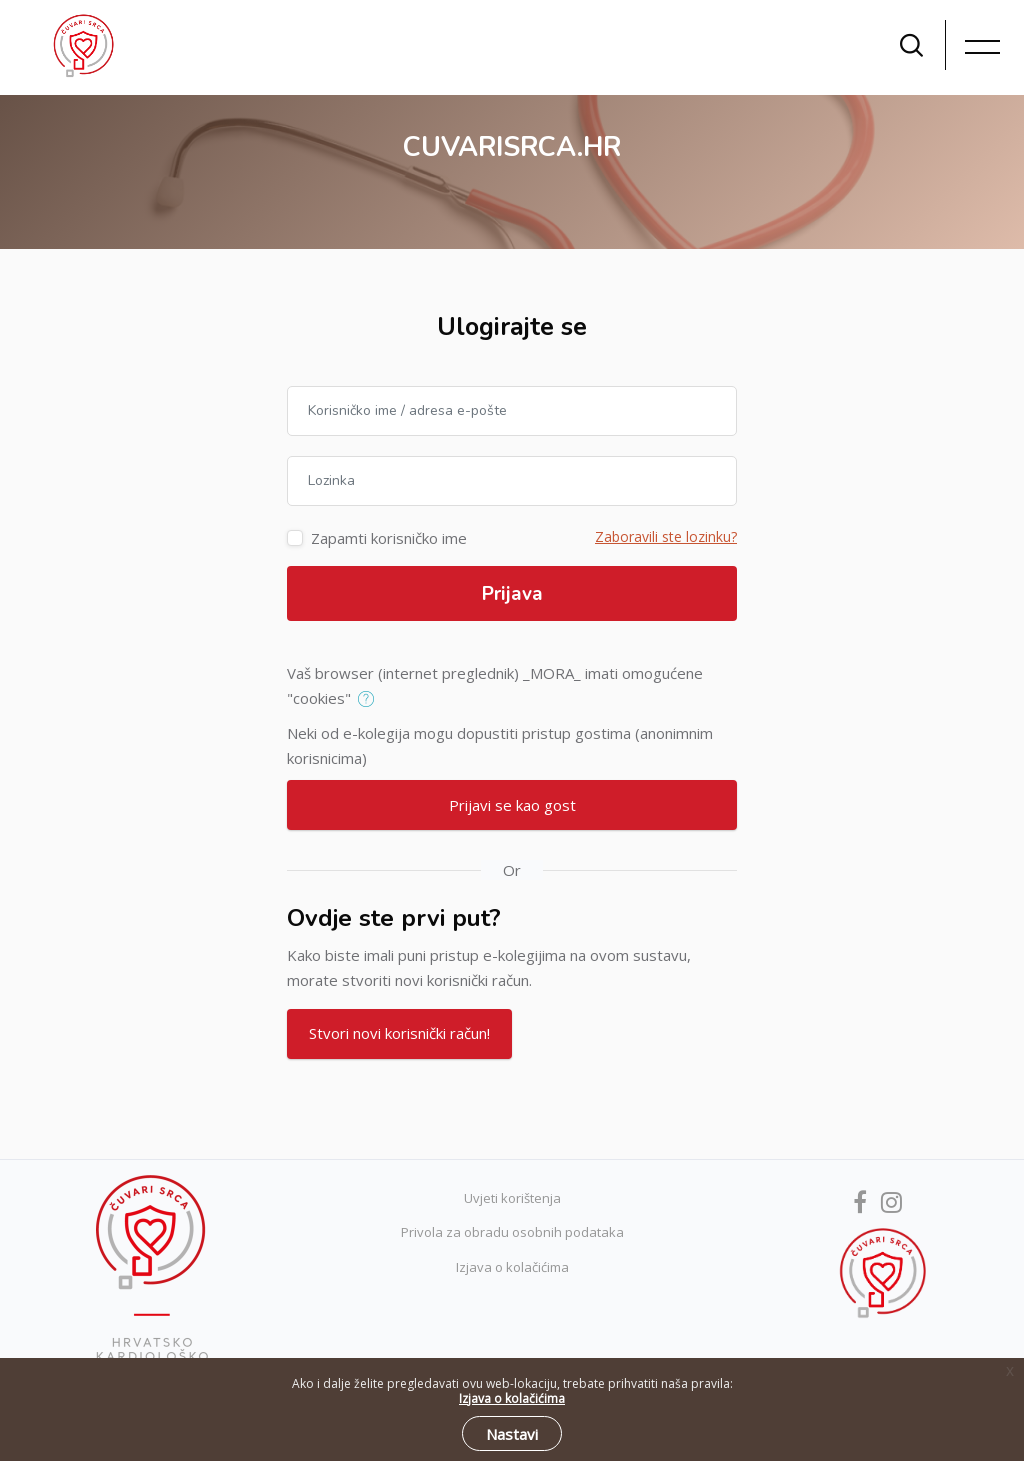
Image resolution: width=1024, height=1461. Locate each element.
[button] (370, 700)
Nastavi (512, 1434)
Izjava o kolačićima (512, 1267)
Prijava (512, 594)
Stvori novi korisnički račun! (399, 1033)
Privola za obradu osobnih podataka (512, 1232)
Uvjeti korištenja (512, 1198)
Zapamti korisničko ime (389, 538)
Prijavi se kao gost (512, 805)
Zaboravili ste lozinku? (666, 536)
